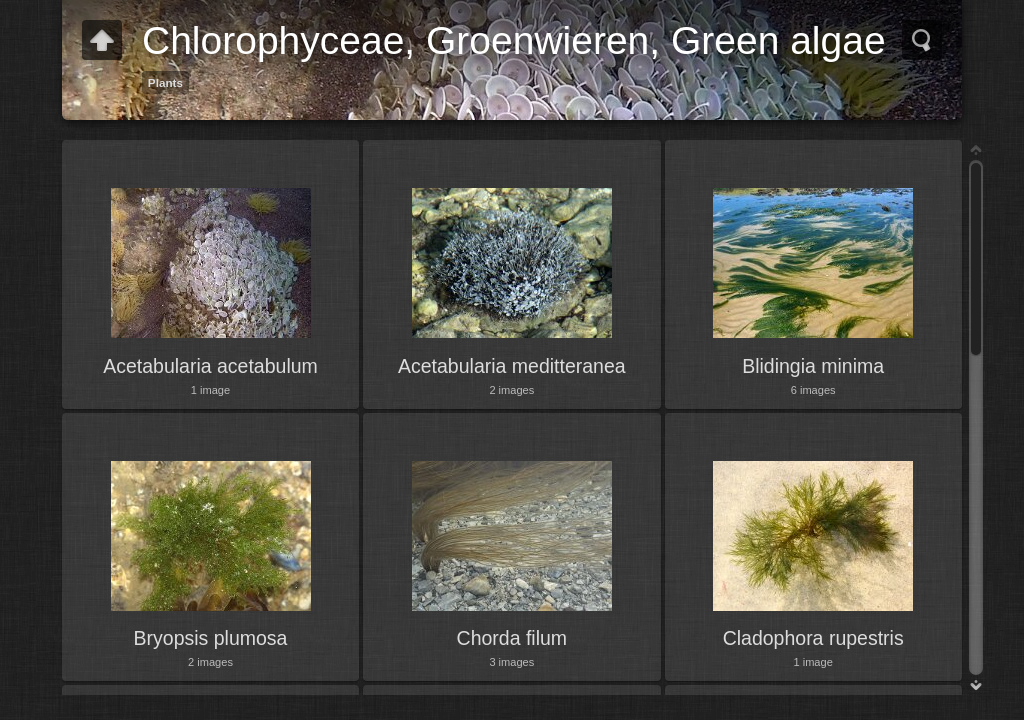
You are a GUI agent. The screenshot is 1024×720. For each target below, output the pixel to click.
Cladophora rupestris (813, 638)
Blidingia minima (813, 366)
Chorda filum (512, 638)
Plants (165, 82)
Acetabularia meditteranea (512, 366)
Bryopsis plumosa (211, 638)
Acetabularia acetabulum (210, 366)
